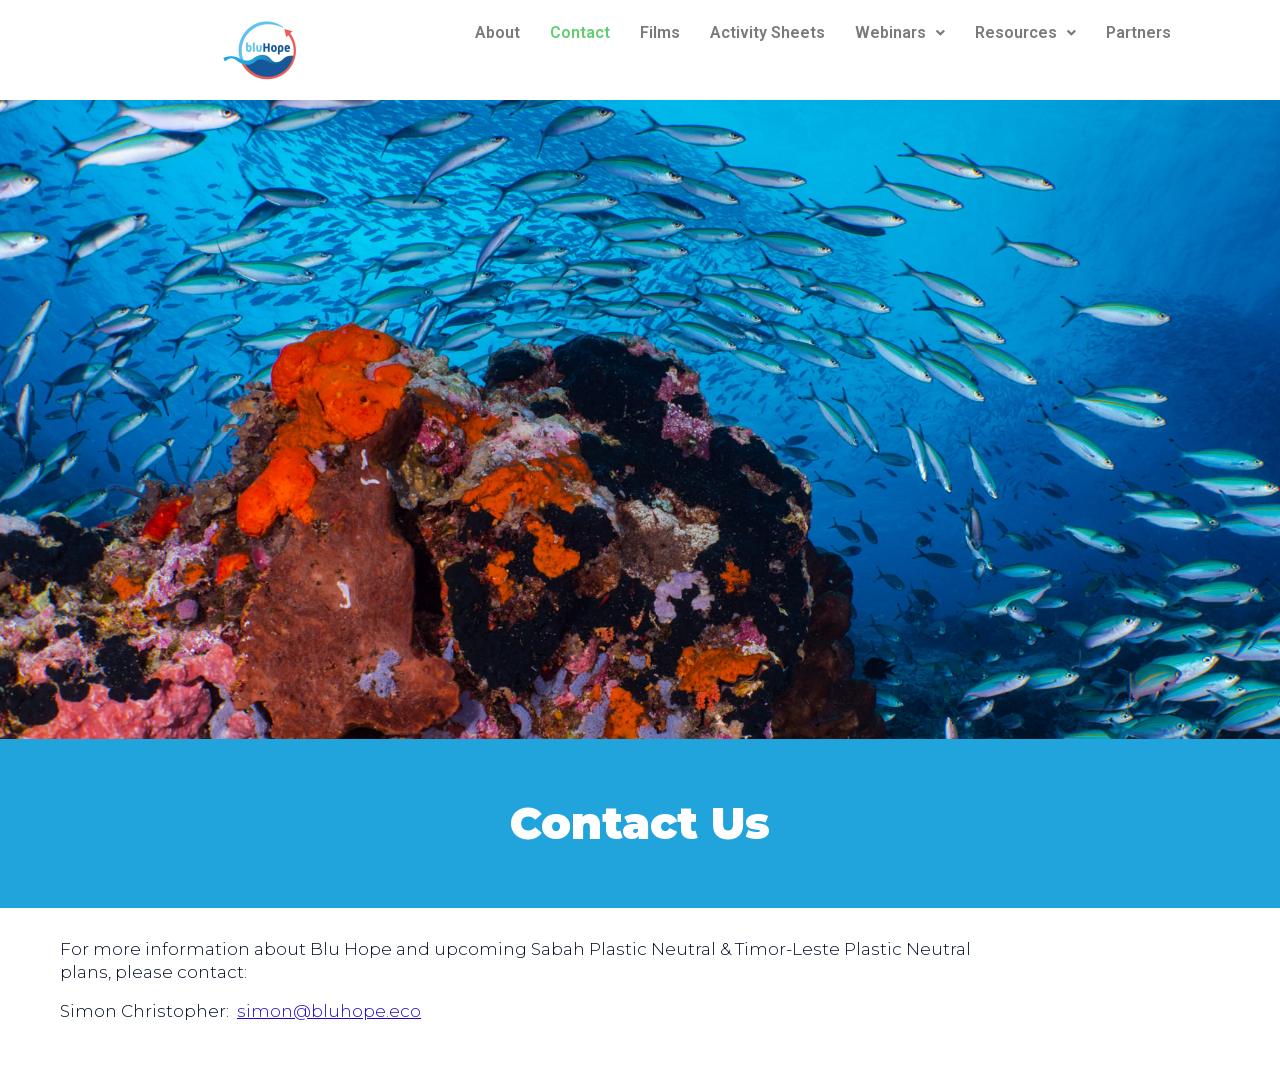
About (497, 32)
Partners (1138, 32)
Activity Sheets (767, 32)
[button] (900, 33)
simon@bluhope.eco (329, 1011)
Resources (1025, 32)
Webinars (900, 32)
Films (660, 32)
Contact (580, 32)
